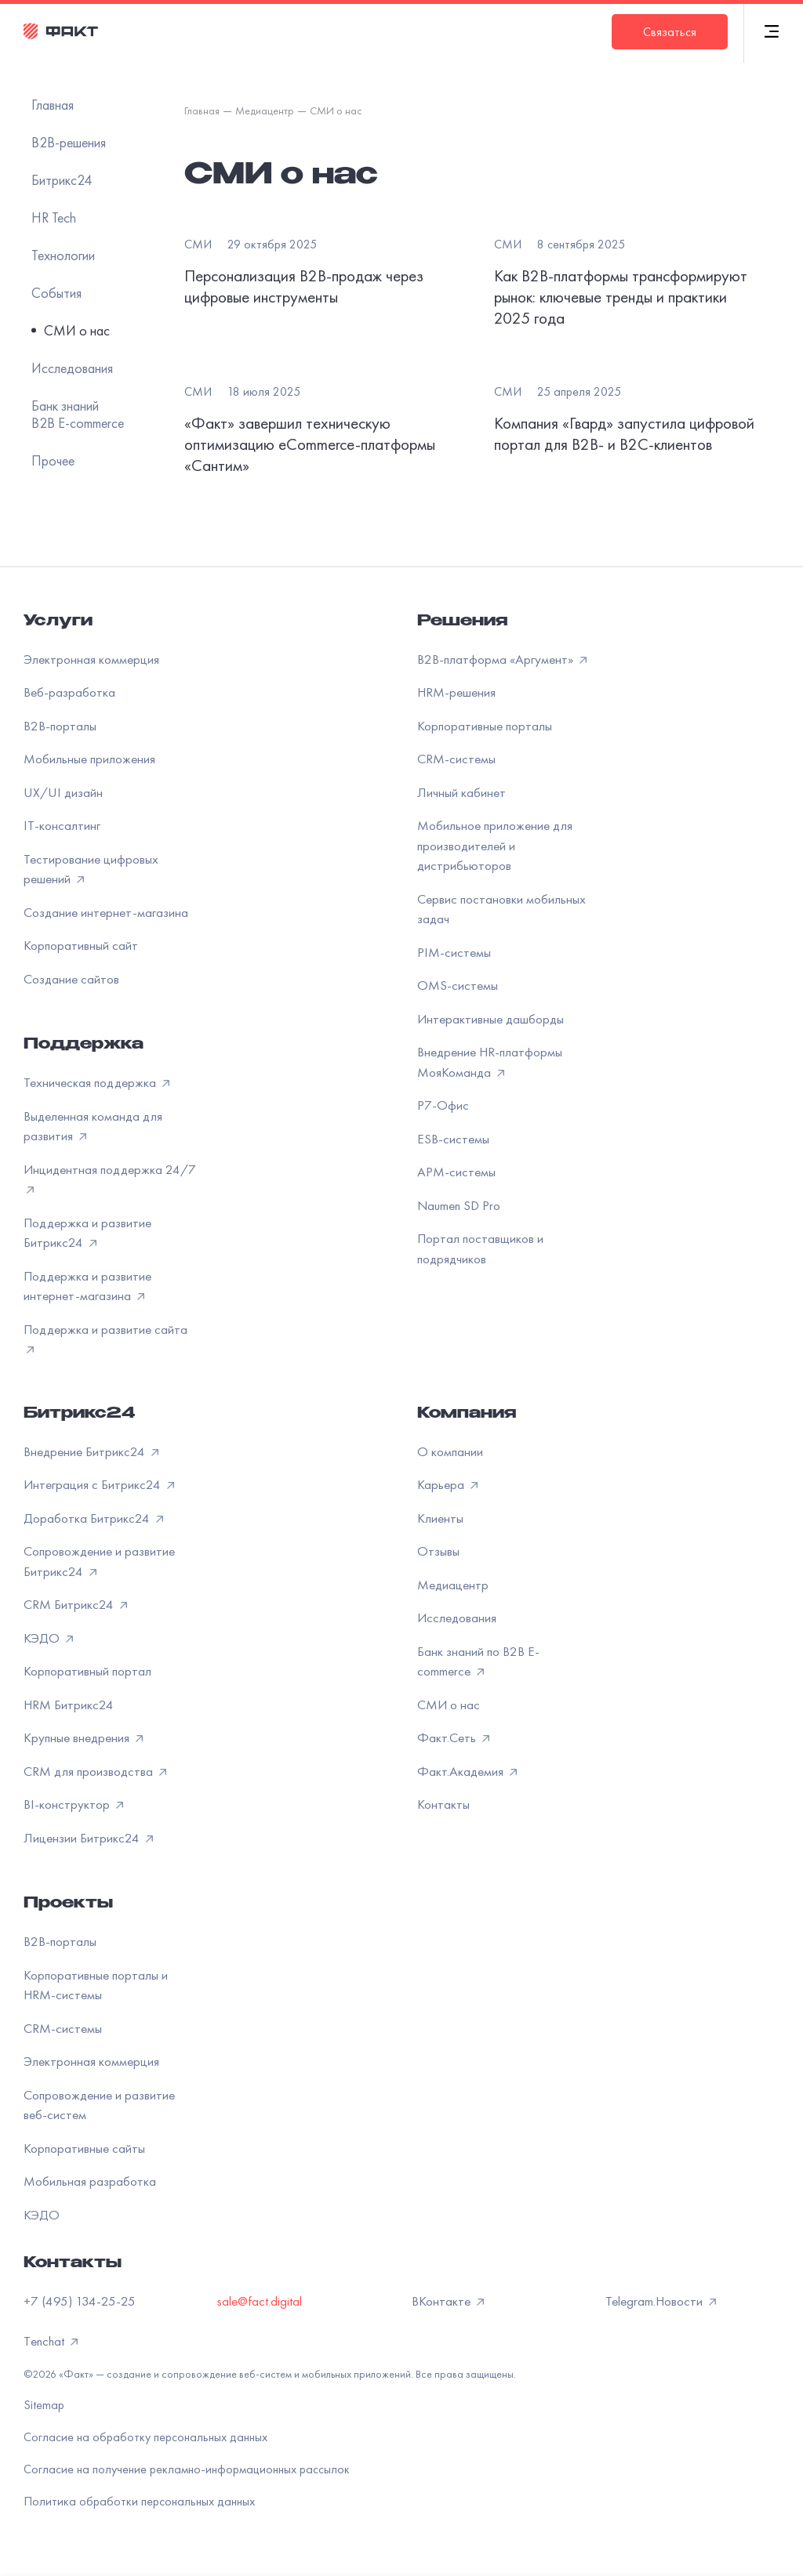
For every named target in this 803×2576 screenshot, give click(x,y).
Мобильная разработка (90, 2181)
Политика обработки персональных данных (139, 2501)
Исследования (456, 1617)
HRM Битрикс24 (69, 1704)
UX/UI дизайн (63, 792)
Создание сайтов (71, 978)
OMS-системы (457, 985)
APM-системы (456, 1171)
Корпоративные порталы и (96, 1985)
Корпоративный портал (87, 1670)
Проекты (68, 1904)
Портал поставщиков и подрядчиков (480, 1248)
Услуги (58, 622)
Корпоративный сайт (81, 945)
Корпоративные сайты (84, 2148)
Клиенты (440, 1518)
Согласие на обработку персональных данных (145, 2437)
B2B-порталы (60, 725)
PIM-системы (454, 952)
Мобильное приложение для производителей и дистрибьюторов (494, 845)
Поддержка (84, 1045)
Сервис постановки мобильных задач (501, 909)
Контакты (443, 1804)
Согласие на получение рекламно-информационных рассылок (187, 2469)
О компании (450, 1451)
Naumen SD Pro (458, 1205)
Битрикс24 (79, 1414)
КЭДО (42, 2214)
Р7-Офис (443, 1105)
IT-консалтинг (62, 825)
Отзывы (438, 1551)
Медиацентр (453, 1584)
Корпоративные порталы (484, 725)
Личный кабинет (461, 792)
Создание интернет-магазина (106, 912)
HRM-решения (456, 692)
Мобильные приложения (89, 758)
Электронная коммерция (91, 659)
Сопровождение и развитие (99, 2105)
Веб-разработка (69, 692)
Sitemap (44, 2405)
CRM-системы (456, 758)
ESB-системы (453, 1138)
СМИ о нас (448, 1704)
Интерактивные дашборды (490, 1018)
